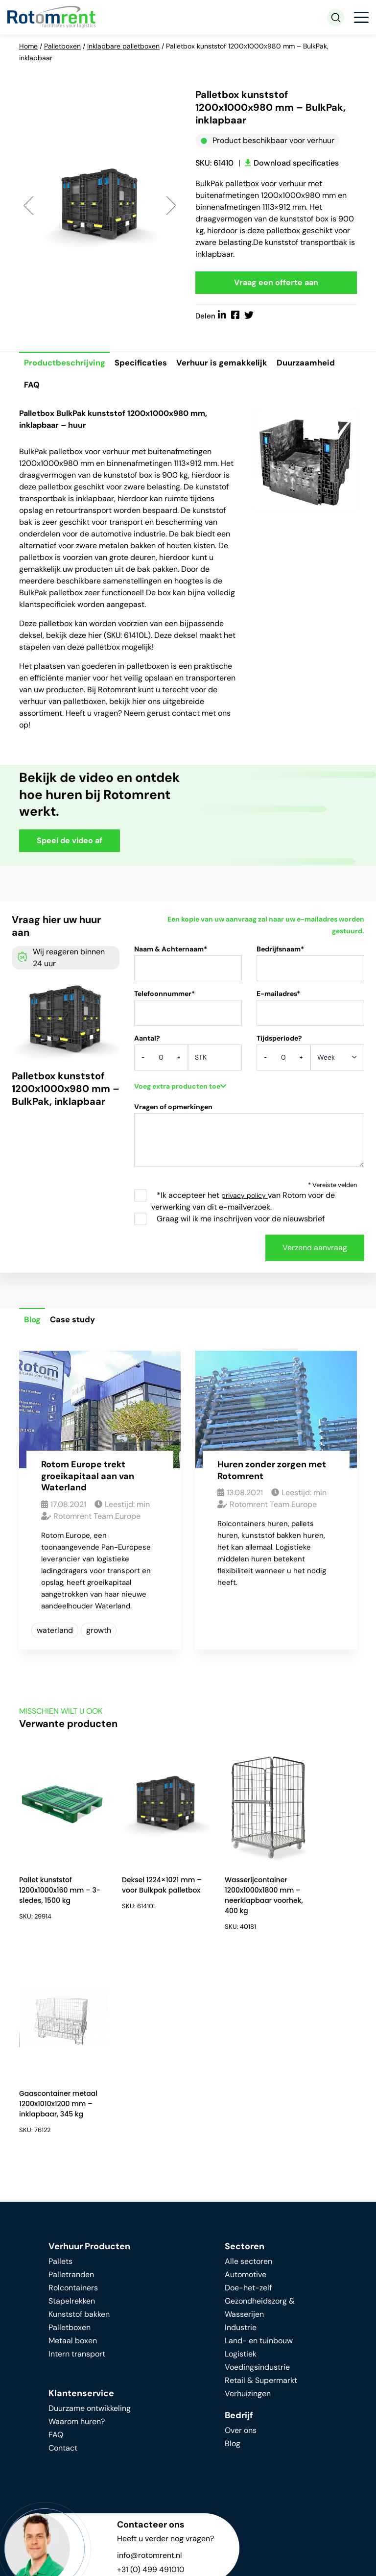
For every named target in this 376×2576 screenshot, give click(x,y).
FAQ (32, 386)
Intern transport (76, 2153)
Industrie (241, 2127)
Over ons (241, 2230)
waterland (55, 1632)
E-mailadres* (310, 1013)
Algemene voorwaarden (61, 2568)
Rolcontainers (73, 2087)
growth (98, 1632)
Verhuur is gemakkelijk (224, 364)
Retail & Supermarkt (261, 2180)
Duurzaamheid (309, 364)
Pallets (60, 2061)
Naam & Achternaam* (188, 968)
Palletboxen (62, 46)
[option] (100, 205)
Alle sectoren (248, 2061)
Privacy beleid (169, 2557)
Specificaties (142, 364)
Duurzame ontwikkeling (89, 2208)
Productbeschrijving (65, 364)
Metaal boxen (72, 2140)
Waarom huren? (76, 2221)
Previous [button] (28, 205)
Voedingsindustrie (257, 2167)
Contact (62, 2247)
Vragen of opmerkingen (249, 1141)
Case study (73, 1321)
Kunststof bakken (79, 2114)
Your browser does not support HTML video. (276, 815)
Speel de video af (69, 842)
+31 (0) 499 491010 (151, 2369)
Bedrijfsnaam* (310, 968)
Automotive (245, 2074)
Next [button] (171, 205)
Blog (32, 1321)
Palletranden (71, 2074)
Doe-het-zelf (248, 2087)
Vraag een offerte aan (276, 283)
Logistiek (241, 2153)
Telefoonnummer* (188, 1013)
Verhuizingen (248, 2193)
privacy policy (244, 1197)
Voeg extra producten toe (180, 1087)
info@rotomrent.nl (149, 2355)
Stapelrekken (71, 2100)
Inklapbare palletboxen (123, 46)
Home (28, 46)
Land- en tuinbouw (259, 2140)
